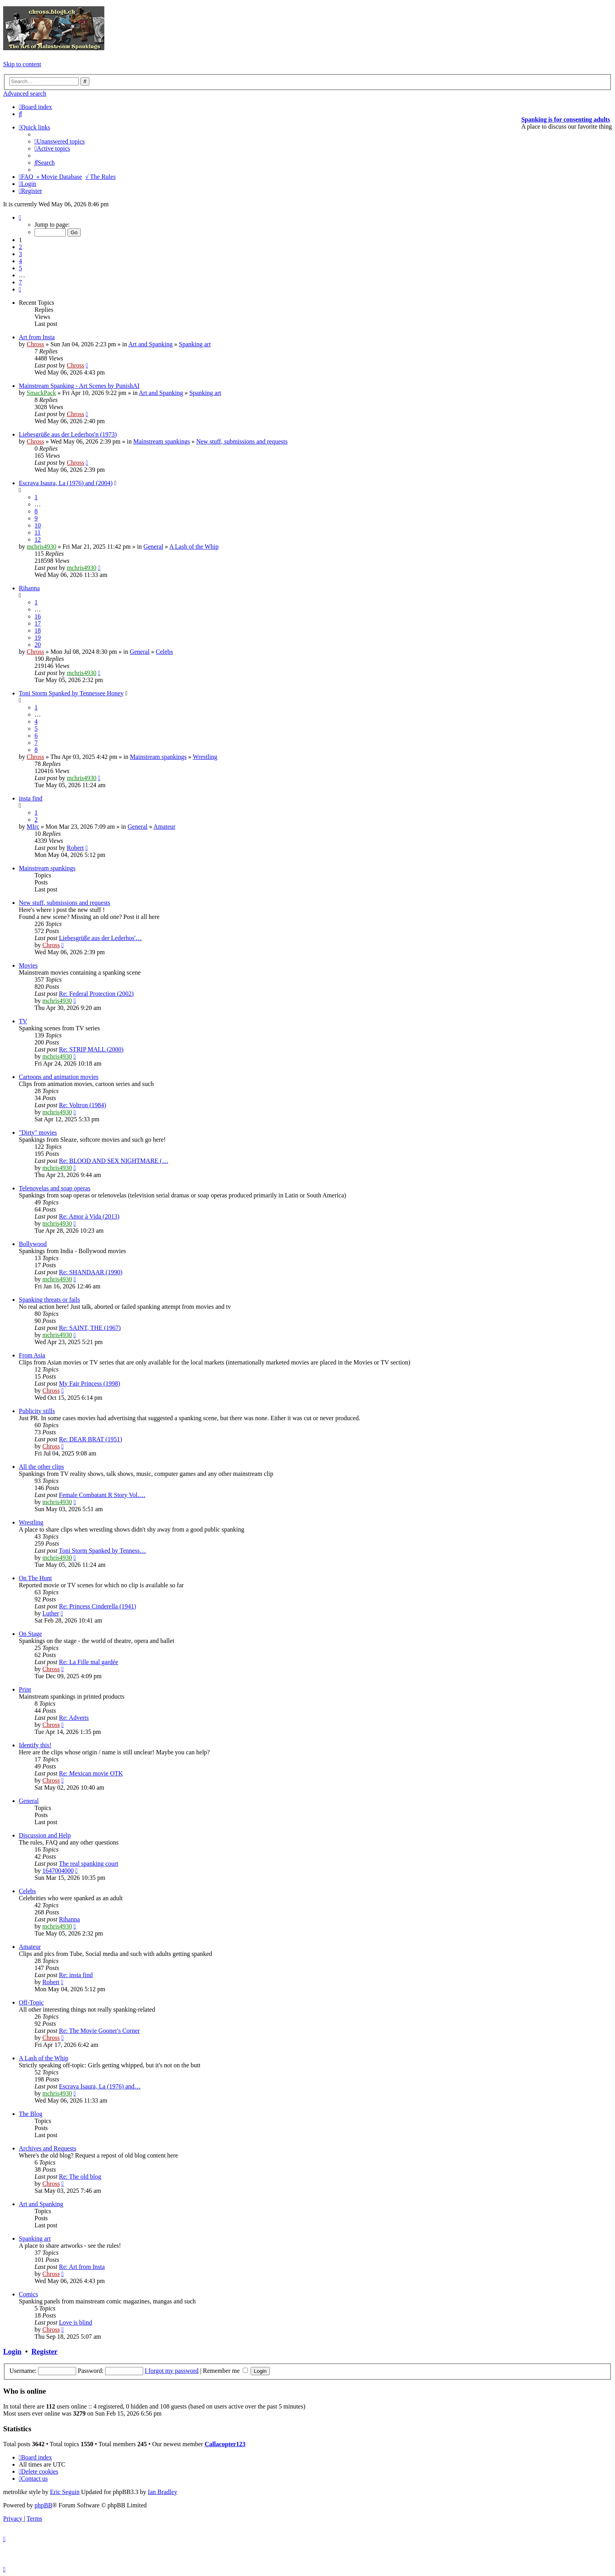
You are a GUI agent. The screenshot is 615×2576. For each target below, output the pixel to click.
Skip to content (22, 64)
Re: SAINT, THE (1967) (90, 1327)
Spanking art (195, 344)
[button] (20, 217)
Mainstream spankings (161, 441)
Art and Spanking (150, 344)
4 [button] (20, 261)
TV (23, 1021)
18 (38, 630)
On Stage (30, 1633)
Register (44, 2351)
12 (38, 539)
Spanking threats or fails (49, 1299)
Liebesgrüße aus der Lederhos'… (100, 938)
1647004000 (58, 1870)
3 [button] (20, 254)
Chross (35, 344)
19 (38, 637)
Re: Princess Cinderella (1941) (97, 1606)
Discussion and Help (45, 1835)
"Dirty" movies (38, 1132)
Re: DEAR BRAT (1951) (90, 1439)
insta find (30, 798)
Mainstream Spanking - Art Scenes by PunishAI (79, 385)
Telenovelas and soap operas (54, 1188)
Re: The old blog (80, 2176)
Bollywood (33, 1244)
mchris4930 (41, 546)
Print (25, 1689)
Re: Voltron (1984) (82, 1105)
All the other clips (41, 1466)
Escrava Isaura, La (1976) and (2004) (66, 483)
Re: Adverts (74, 1717)
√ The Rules (100, 176)
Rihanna (29, 588)
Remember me (225, 2370)
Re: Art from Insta (82, 2266)
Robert (75, 847)
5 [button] (20, 268)
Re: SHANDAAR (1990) (90, 1272)
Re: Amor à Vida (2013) (89, 1216)
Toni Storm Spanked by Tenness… (102, 1550)
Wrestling (205, 756)
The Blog (30, 2113)
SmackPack (41, 392)
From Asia (32, 1355)
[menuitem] (20, 114)
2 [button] (20, 247)
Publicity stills (37, 1411)
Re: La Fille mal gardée (88, 1662)
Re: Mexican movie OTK (91, 1773)
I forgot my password (171, 2370)
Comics (28, 2294)
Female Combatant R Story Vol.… (102, 1495)
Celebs (164, 651)
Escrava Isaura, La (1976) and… (99, 2086)
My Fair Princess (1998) (89, 1383)
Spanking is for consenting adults (565, 119)
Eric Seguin (65, 2492)
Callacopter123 (225, 2444)
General (154, 546)
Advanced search (24, 93)
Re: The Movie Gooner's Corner (99, 2030)
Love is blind (75, 2322)
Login (12, 2351)
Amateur (164, 826)
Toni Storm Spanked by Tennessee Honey (71, 693)
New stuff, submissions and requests (241, 441)
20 (38, 644)
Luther (50, 1613)
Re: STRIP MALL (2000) (91, 1049)
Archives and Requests (47, 2148)
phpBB (43, 2505)
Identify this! (35, 1745)
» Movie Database (59, 176)
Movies (28, 965)
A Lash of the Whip (193, 546)
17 (38, 623)
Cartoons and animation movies (58, 1076)
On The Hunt (35, 1578)
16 (38, 616)
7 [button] (20, 282)
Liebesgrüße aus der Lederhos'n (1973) (68, 434)
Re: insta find (76, 1975)
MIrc (33, 826)
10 (38, 525)
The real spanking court (88, 1863)
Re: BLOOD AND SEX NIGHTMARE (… (113, 1160)
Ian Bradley (162, 2492)
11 (37, 532)
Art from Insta (37, 337)
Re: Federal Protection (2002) (96, 993)
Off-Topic (31, 2002)
